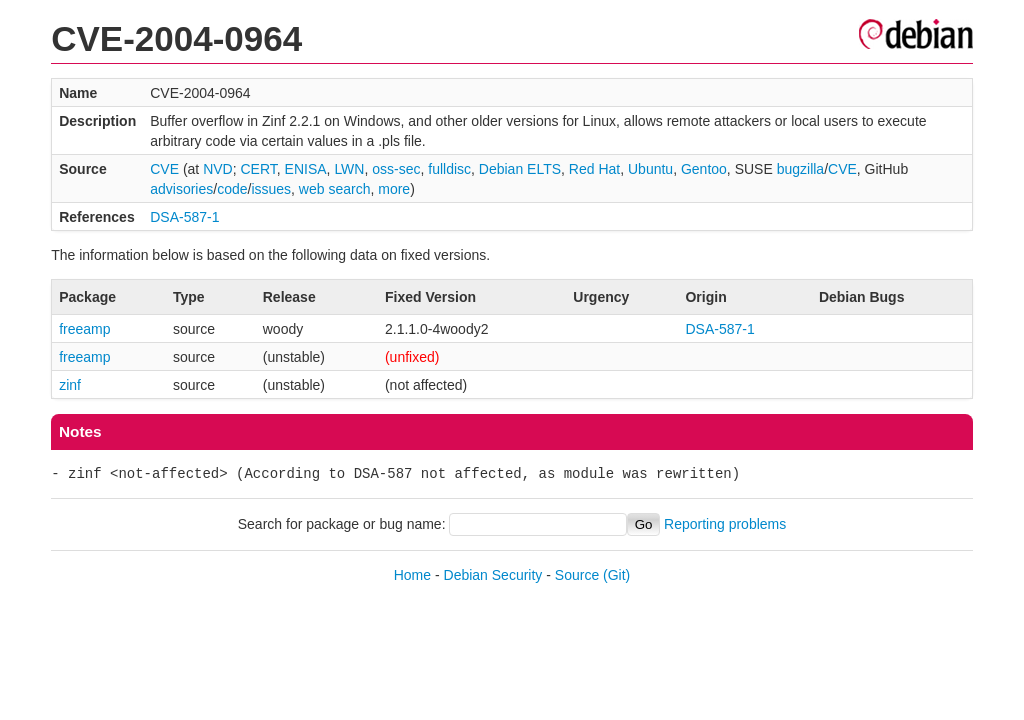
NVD (218, 169)
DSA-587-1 (184, 217)
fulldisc (449, 169)
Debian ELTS (520, 169)
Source (577, 575)
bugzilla (800, 169)
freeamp (84, 329)
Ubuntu (650, 169)
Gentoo (704, 169)
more (394, 189)
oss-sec (396, 169)
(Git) (616, 575)
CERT (258, 169)
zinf (70, 385)
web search (335, 189)
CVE (164, 169)
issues (271, 189)
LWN (349, 169)
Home (412, 575)
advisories (181, 189)
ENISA (306, 169)
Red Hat (594, 169)
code (232, 189)
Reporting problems (725, 524)
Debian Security (493, 575)
